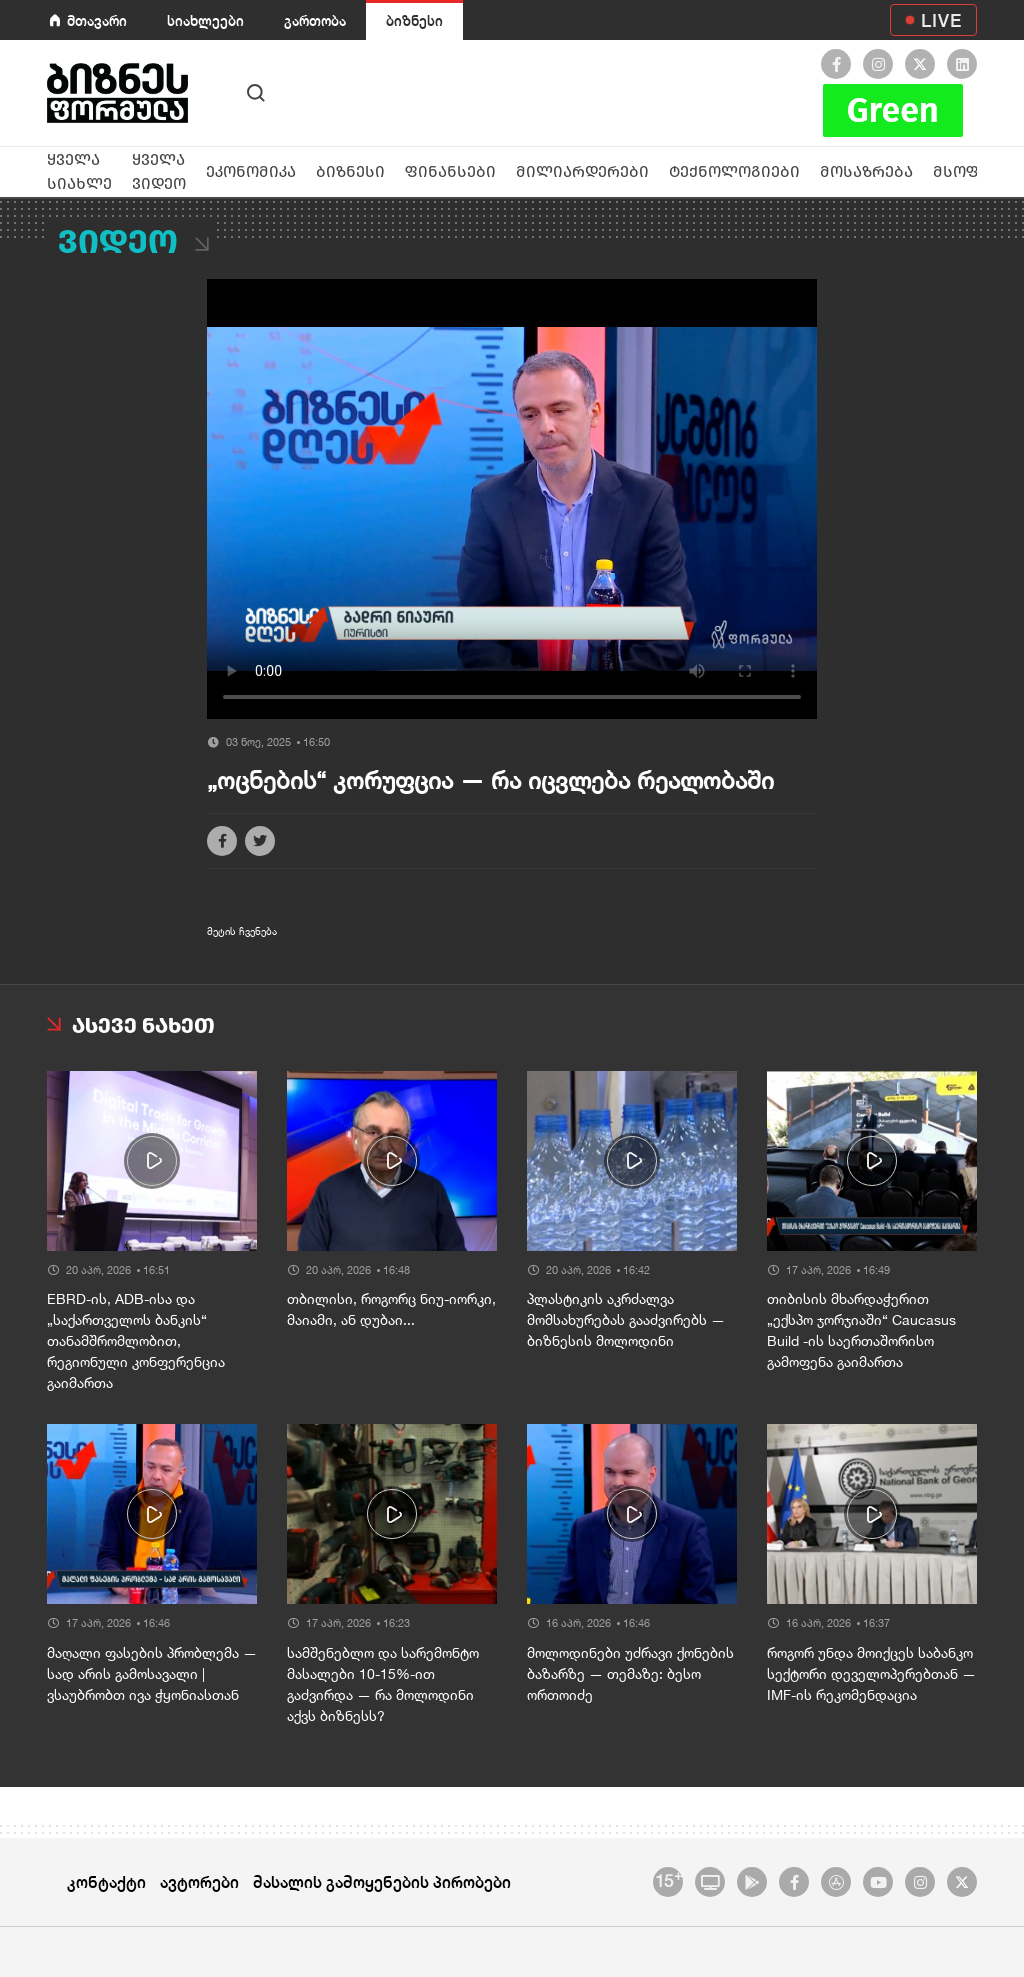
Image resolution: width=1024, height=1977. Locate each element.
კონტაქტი (106, 1881)
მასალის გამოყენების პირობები (382, 1881)
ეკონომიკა (251, 171)
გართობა (315, 20)
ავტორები (199, 1881)
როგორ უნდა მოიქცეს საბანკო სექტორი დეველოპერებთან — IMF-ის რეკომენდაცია (871, 1674)
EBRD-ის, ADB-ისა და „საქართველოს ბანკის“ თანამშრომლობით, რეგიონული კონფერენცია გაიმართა (136, 1341)
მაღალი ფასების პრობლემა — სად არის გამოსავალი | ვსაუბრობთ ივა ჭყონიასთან (152, 1674)
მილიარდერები (582, 171)
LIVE (941, 20)
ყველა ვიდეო (159, 171)
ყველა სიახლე (79, 171)
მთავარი (97, 20)
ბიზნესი (414, 20)
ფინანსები (450, 171)
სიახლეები (205, 20)
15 (668, 1879)
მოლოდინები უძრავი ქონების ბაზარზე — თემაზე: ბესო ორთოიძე (630, 1674)
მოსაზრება (866, 171)
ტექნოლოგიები (734, 171)
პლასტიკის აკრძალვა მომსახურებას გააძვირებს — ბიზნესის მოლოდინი (626, 1320)
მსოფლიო (976, 171)
